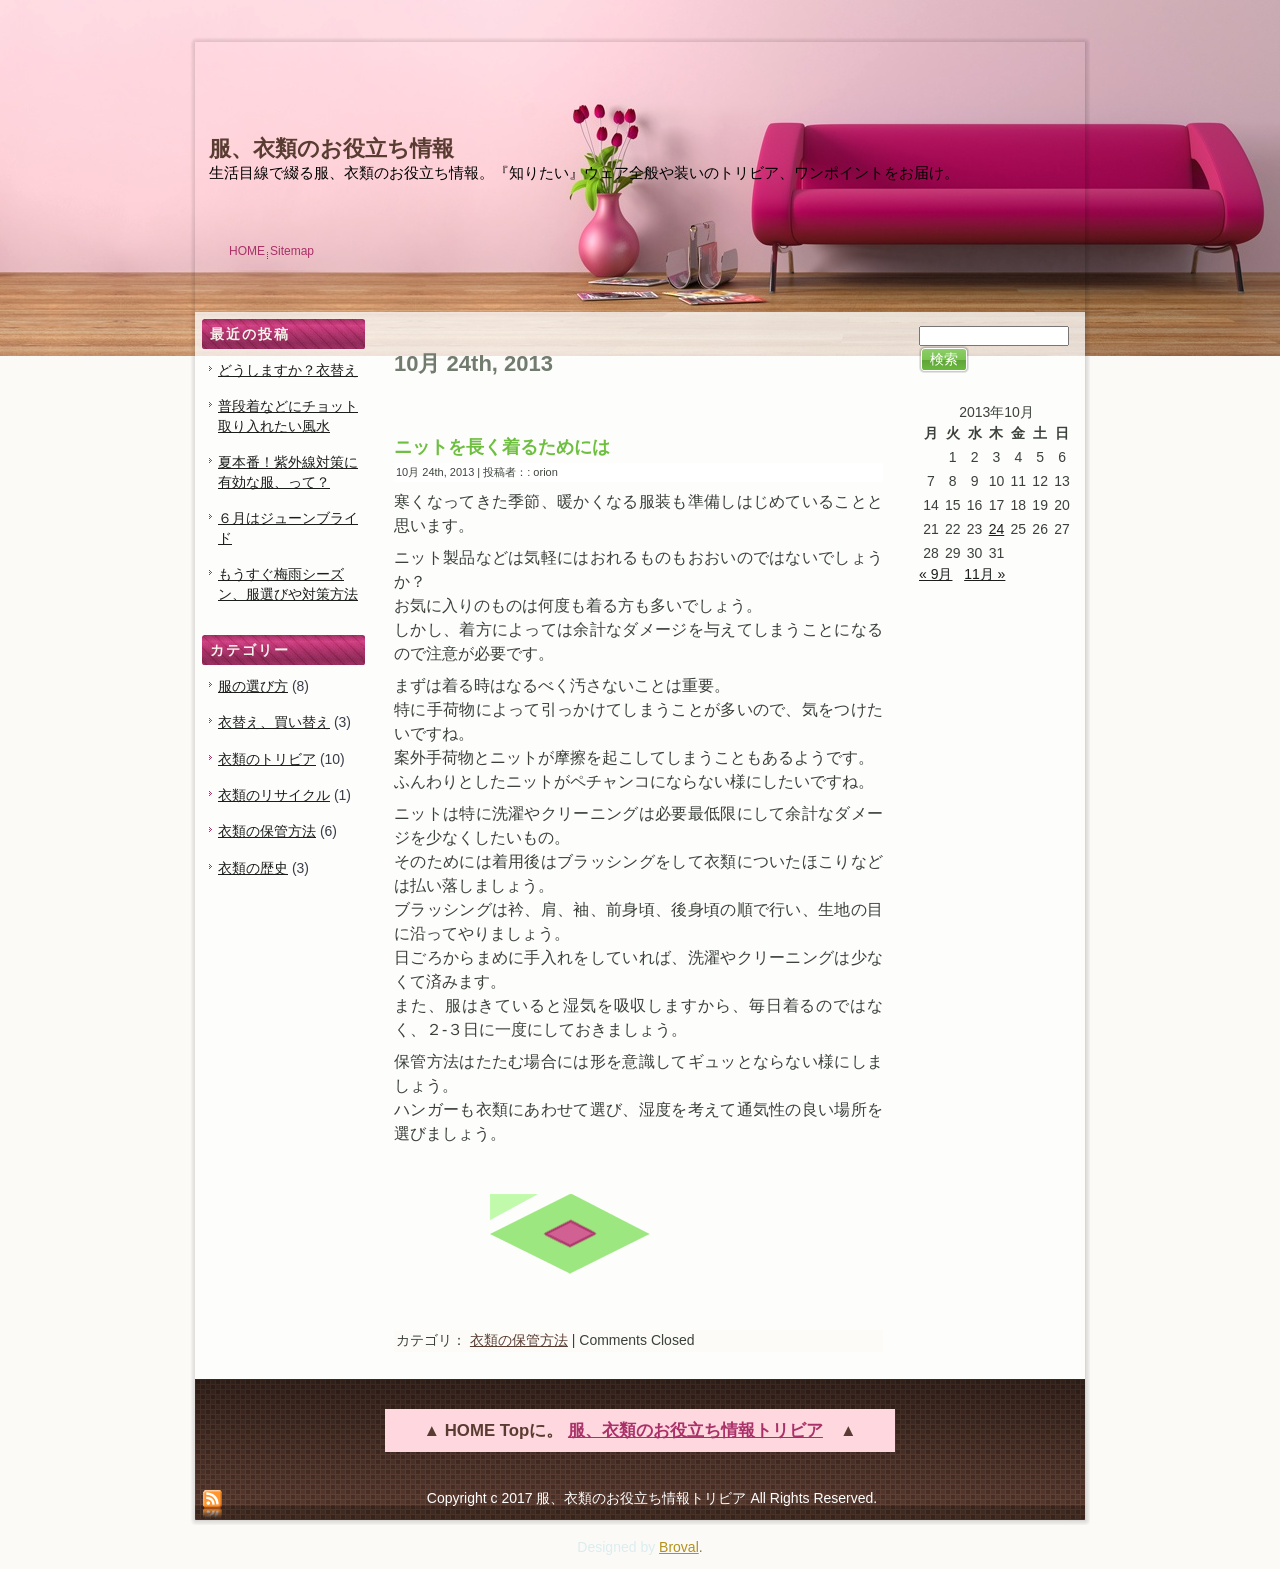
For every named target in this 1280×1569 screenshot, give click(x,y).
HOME (247, 251)
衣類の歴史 (253, 868)
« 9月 (935, 574)
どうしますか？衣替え (288, 370)
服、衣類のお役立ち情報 (331, 148)
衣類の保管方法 (267, 831)
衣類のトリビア (267, 759)
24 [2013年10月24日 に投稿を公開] (997, 529)
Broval (679, 1547)
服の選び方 (253, 686)
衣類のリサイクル (274, 795)
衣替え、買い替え (274, 722)
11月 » (984, 574)
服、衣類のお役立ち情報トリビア (695, 1430)
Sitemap (292, 251)
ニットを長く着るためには (502, 447)
